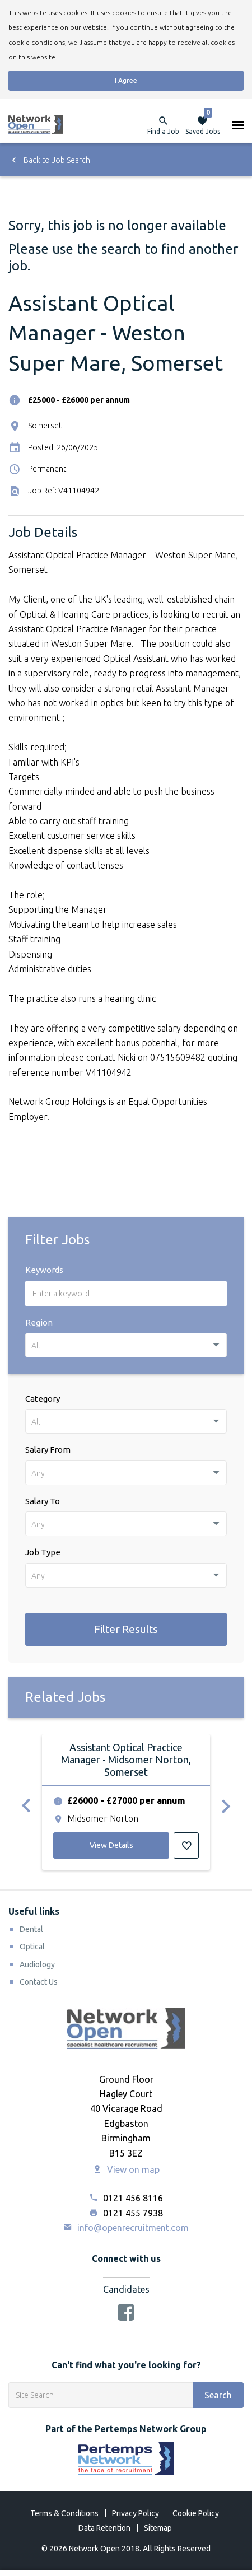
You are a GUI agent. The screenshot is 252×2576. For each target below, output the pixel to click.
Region (39, 1322)
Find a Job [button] (163, 131)
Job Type (42, 1552)
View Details (111, 1845)
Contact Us (39, 1981)
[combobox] (126, 1345)
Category (42, 1398)
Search (218, 2395)
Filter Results (126, 1629)
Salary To (42, 1501)
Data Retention (104, 2527)
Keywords (44, 1270)
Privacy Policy (135, 2513)
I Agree (126, 80)
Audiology (37, 1964)
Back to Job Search (49, 160)
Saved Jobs (202, 125)
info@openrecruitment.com (126, 2228)
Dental (31, 1929)
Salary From (48, 1449)
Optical (32, 1946)
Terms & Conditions (64, 2513)
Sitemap (158, 2527)
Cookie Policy (195, 2513)
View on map (126, 2169)
